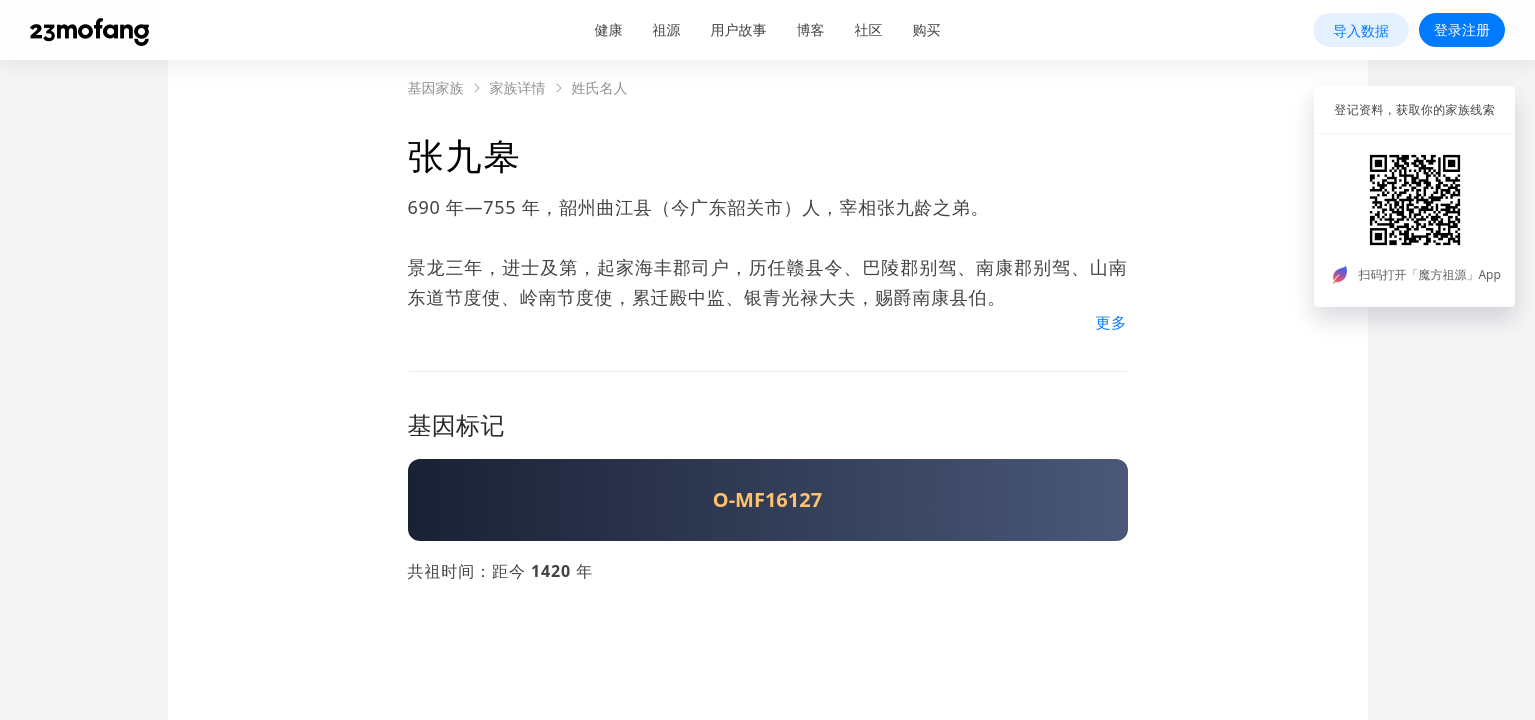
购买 (927, 29)
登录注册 (1462, 29)
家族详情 (518, 88)
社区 (869, 29)
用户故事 (739, 29)
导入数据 (1361, 30)
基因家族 (436, 88)
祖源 (667, 29)
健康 (609, 29)
